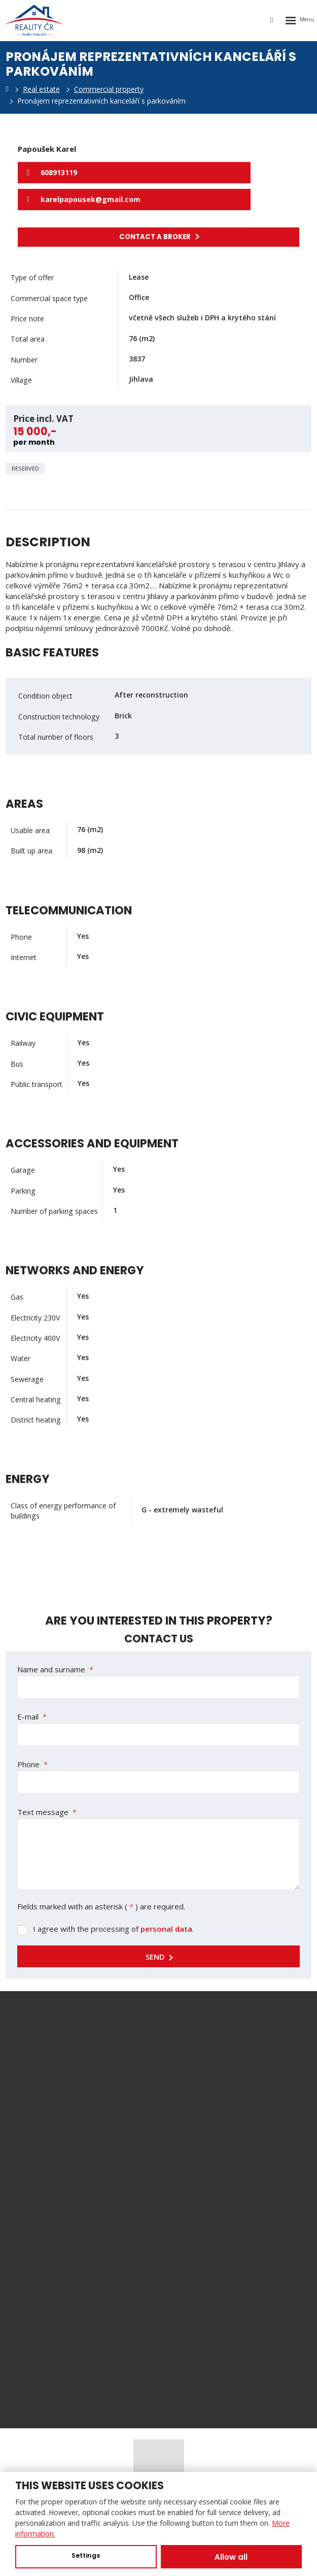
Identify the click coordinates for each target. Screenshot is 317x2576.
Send (155, 1957)
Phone (32, 1764)
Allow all (231, 2557)
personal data (166, 1929)
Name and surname (55, 1669)
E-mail (32, 1716)
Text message (47, 1812)
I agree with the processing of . (113, 1929)
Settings (86, 2555)
